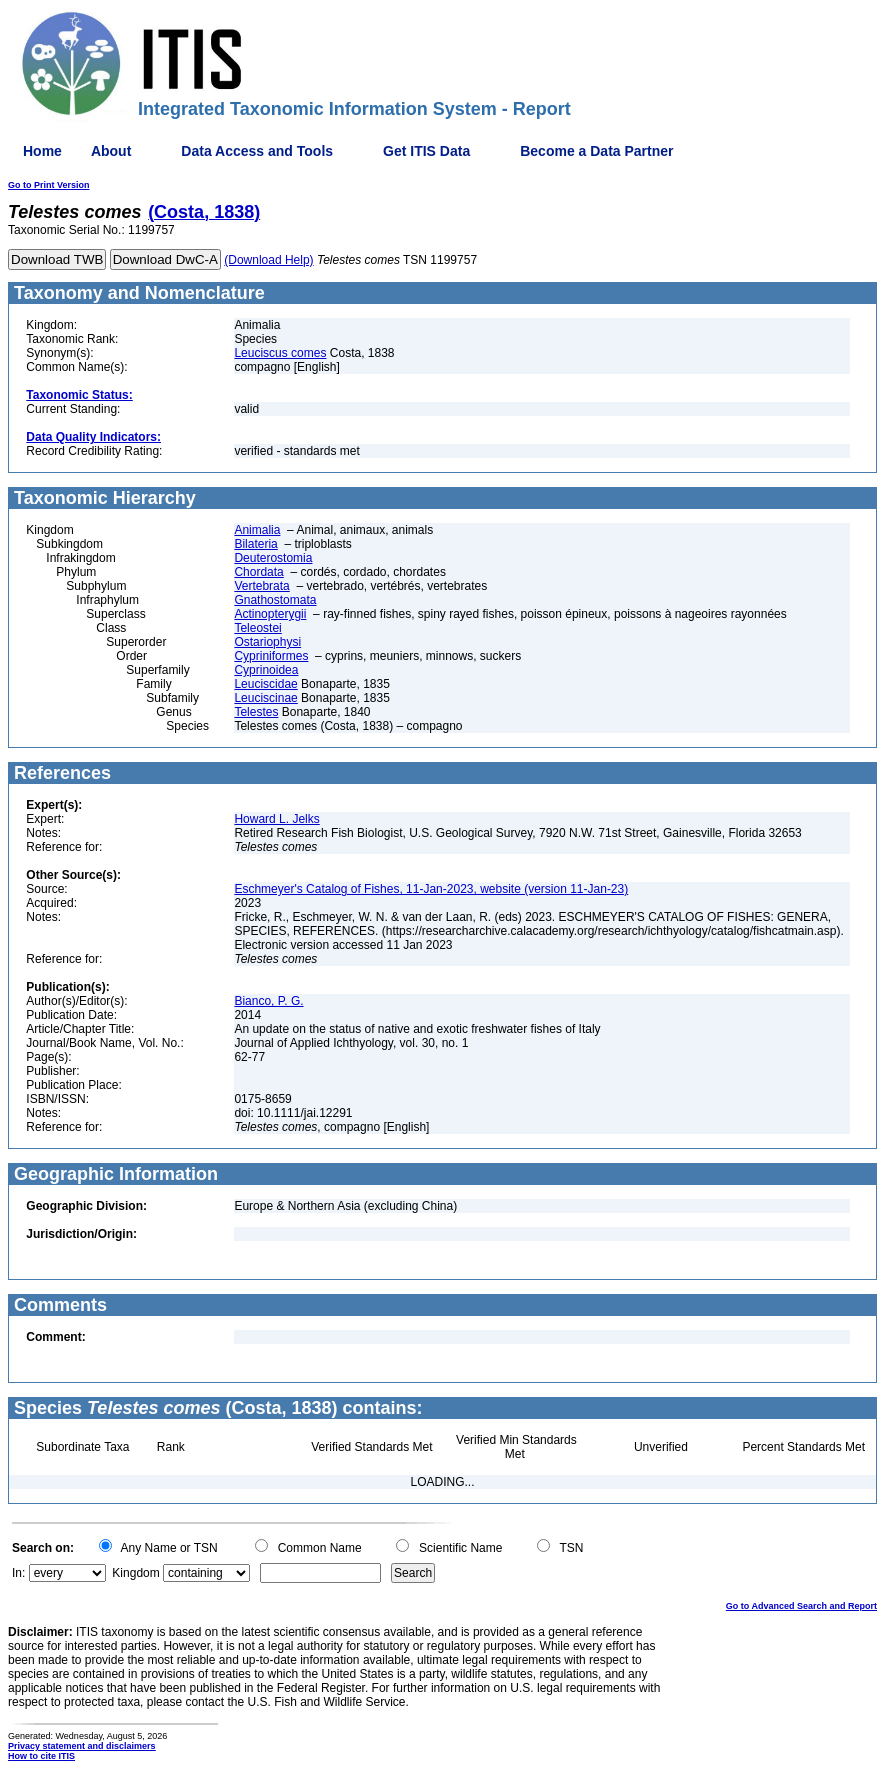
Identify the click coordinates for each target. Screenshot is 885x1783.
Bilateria (255, 544)
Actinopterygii (270, 614)
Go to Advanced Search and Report (801, 1606)
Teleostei (257, 628)
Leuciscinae (265, 698)
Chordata (258, 572)
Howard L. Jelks (276, 819)
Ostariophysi (267, 642)
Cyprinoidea (266, 670)
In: (18, 1573)
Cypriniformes (271, 656)
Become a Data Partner (596, 151)
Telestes (256, 712)
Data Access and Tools (257, 151)
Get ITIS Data (426, 151)
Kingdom (135, 1573)
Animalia (257, 530)
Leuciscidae (265, 684)
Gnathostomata (275, 600)
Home (42, 151)
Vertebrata (261, 586)
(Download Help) (268, 260)
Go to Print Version (49, 185)
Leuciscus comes (280, 353)
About (111, 151)
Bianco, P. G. (268, 1001)
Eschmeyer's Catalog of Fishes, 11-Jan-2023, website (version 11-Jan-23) (431, 889)
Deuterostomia (273, 558)
